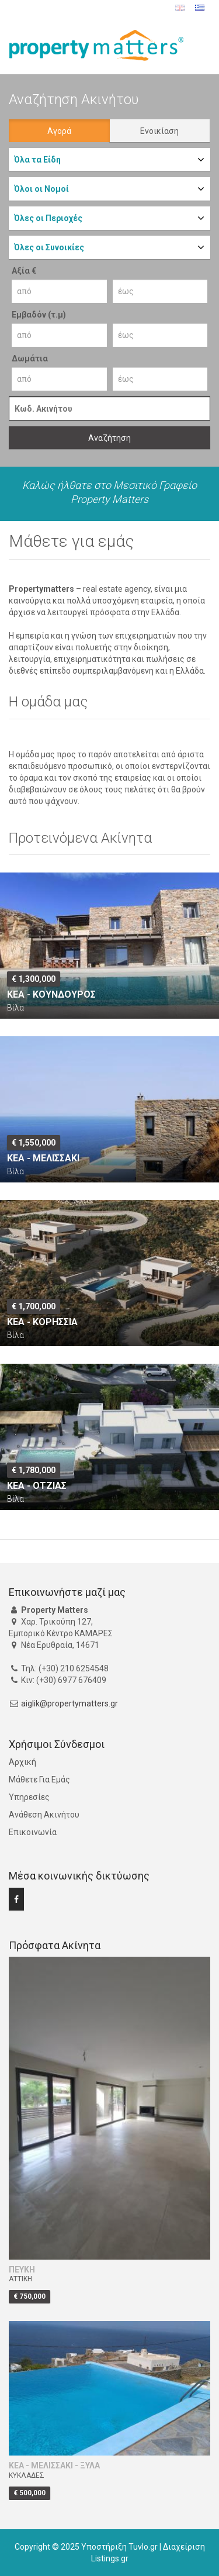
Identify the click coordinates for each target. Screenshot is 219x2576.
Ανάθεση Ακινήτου (44, 1814)
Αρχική (22, 1762)
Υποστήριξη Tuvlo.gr (119, 2546)
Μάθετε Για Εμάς (39, 1779)
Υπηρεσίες (29, 1797)
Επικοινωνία (33, 1832)
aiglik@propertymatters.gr (69, 1703)
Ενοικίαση (159, 131)
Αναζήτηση (109, 438)
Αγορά (59, 131)
